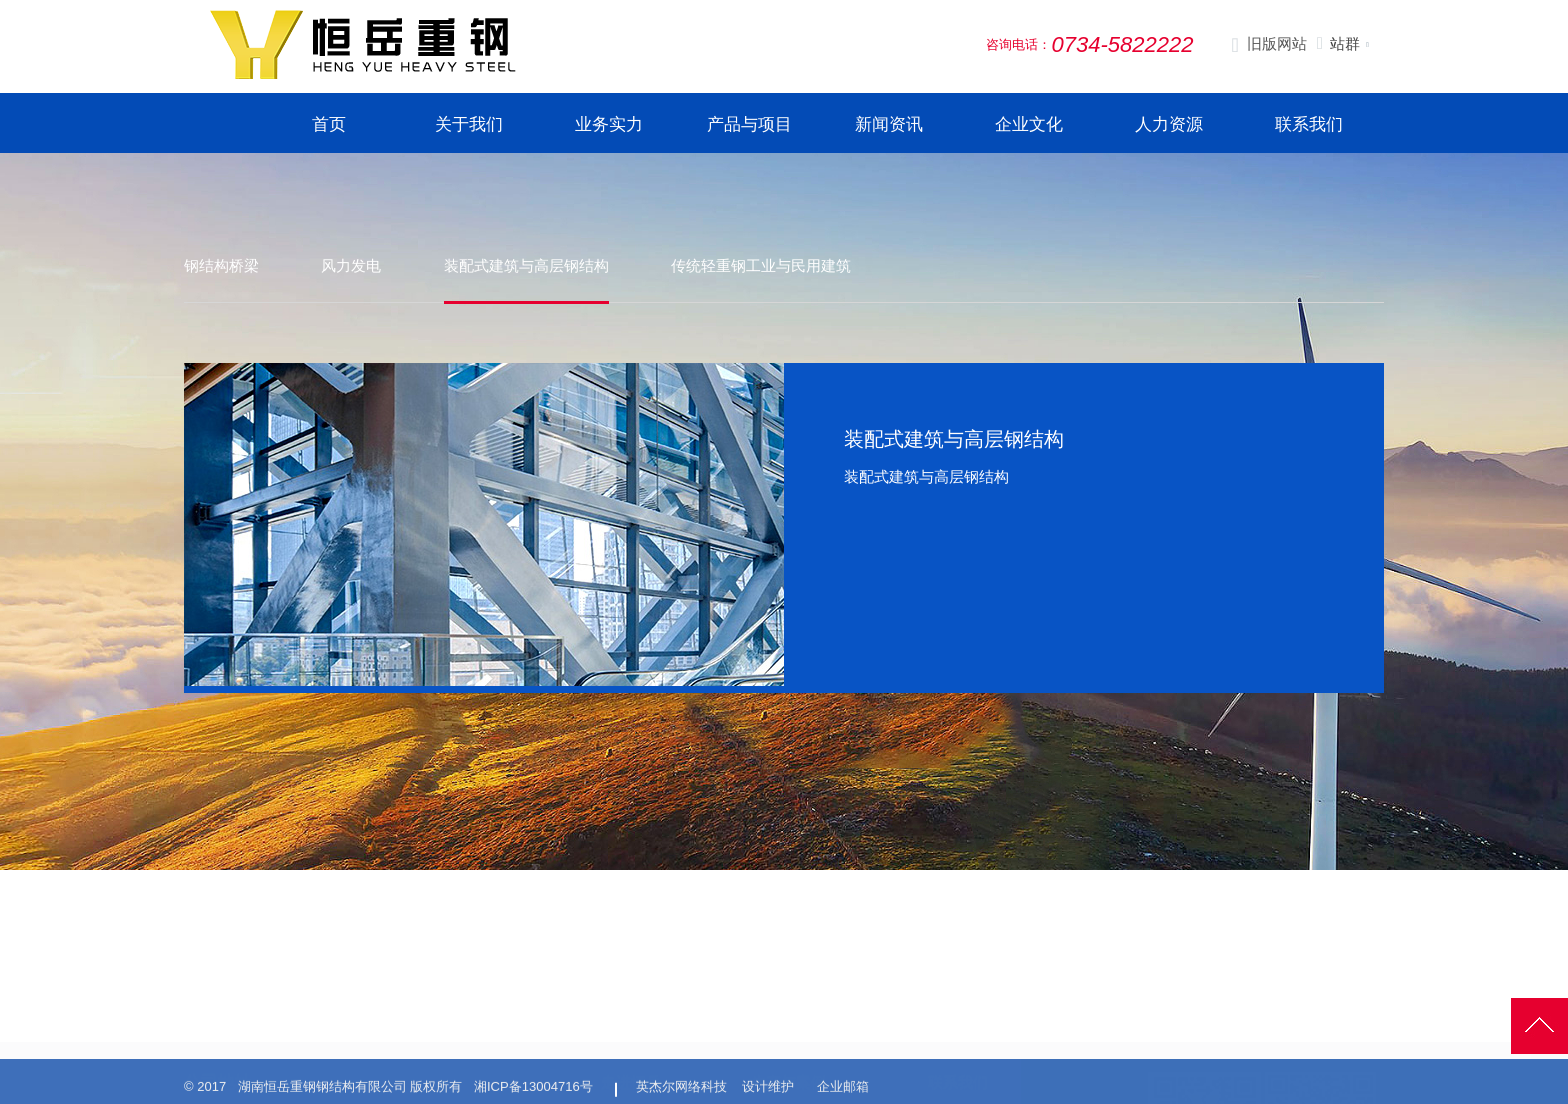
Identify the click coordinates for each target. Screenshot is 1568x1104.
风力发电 (353, 265)
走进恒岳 (631, 996)
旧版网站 (1268, 45)
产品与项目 (749, 124)
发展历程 (625, 1058)
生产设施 (775, 1058)
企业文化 (1029, 124)
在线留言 (952, 1058)
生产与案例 (788, 996)
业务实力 (609, 124)
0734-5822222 (265, 1057)
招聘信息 (952, 1034)
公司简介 (625, 1034)
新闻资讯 (889, 124)
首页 (329, 124)
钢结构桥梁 (221, 265)
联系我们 (1309, 124)
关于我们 (469, 124)
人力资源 (1169, 124)
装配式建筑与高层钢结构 (528, 265)
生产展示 (775, 1034)
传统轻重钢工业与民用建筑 (765, 265)
